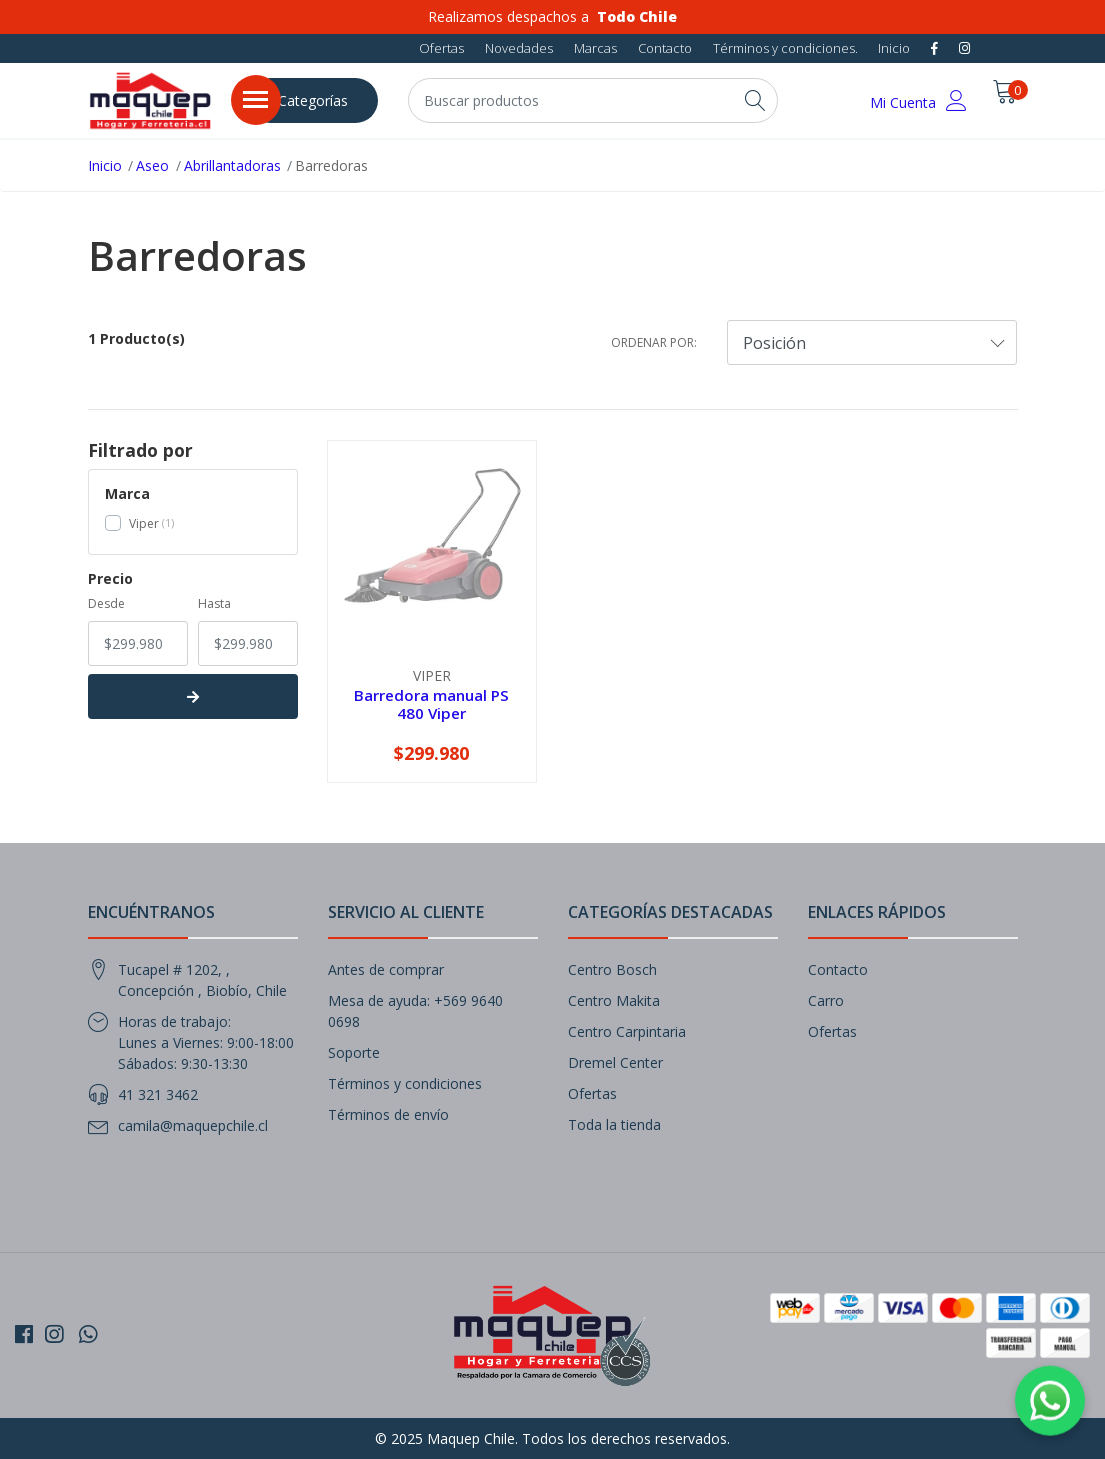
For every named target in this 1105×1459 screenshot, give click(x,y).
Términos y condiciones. (785, 48)
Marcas (595, 48)
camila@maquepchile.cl (193, 1125)
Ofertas (441, 48)
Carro (826, 1000)
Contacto (665, 48)
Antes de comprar (386, 969)
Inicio (894, 48)
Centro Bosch (612, 969)
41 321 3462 (158, 1094)
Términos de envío (388, 1114)
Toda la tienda (614, 1124)
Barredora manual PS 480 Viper (431, 704)
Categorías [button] (313, 100)
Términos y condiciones (405, 1083)
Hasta (214, 603)
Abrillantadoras (232, 165)
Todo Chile (637, 16)
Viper (144, 523)
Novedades (519, 48)
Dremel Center (615, 1062)
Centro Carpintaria (627, 1031)
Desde (106, 603)
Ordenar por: (654, 342)
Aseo (152, 165)
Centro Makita (614, 1000)
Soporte (354, 1052)
